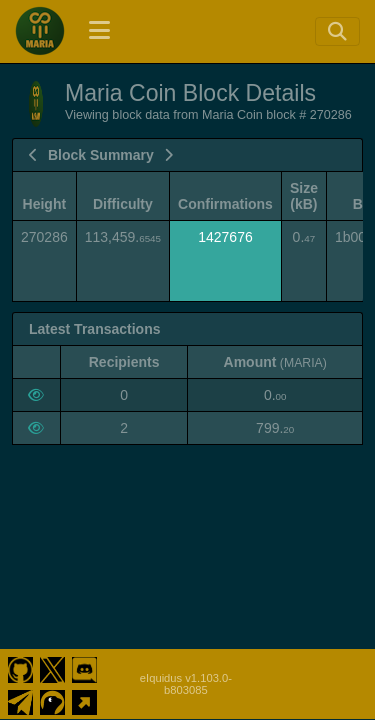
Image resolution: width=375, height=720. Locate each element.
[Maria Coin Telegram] (20, 700)
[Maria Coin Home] (40, 31)
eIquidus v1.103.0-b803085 (186, 684)
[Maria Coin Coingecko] (52, 700)
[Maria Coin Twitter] (52, 668)
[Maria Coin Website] (84, 700)
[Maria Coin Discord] (84, 668)
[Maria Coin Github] (20, 668)
